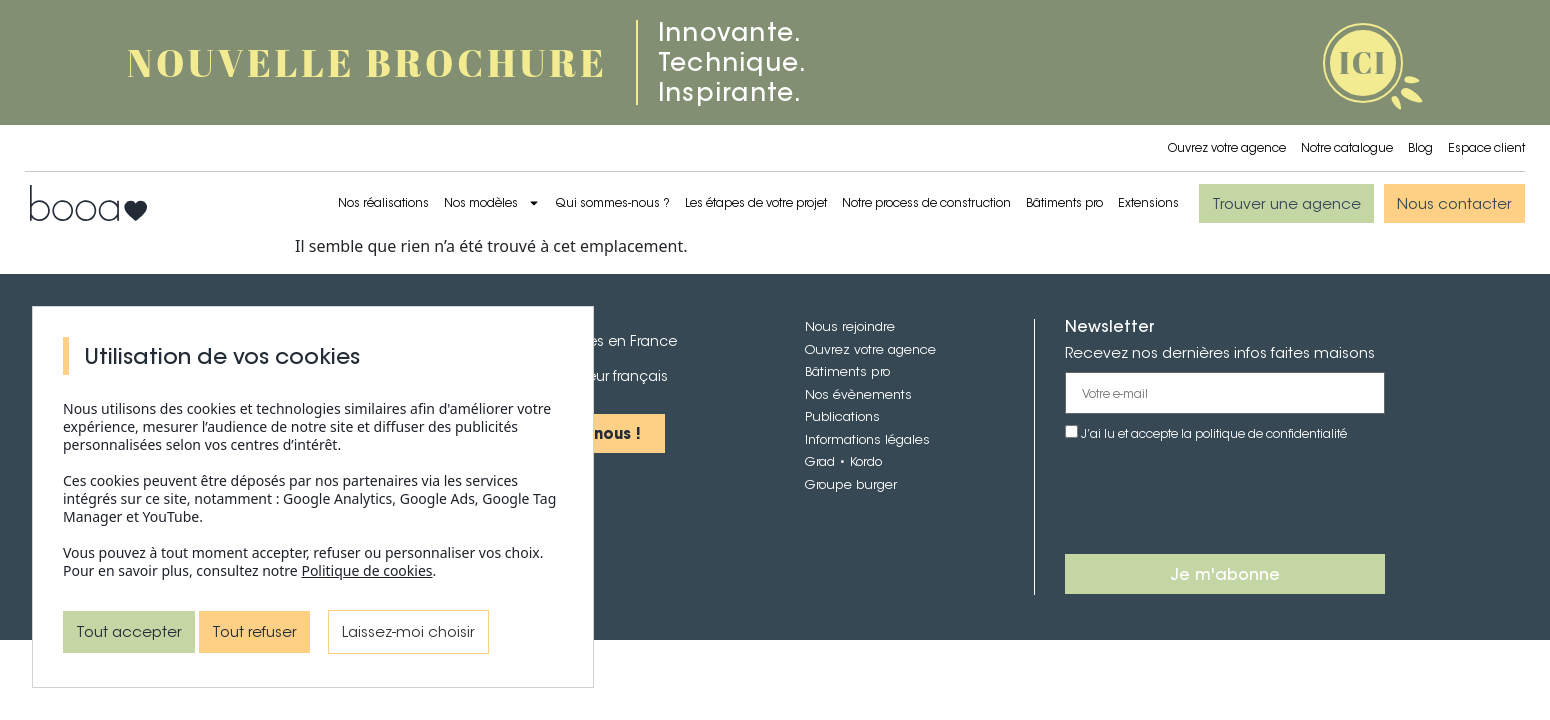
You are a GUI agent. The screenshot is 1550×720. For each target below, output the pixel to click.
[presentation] (1217, 499)
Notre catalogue (1347, 147)
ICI (1363, 62)
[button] (1286, 203)
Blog (1420, 147)
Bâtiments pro (1064, 202)
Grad (820, 461)
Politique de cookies (366, 570)
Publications (842, 416)
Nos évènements (858, 394)
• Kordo (858, 461)
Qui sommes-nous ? (612, 202)
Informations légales (867, 439)
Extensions (1148, 202)
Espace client (1486, 147)
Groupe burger (851, 484)
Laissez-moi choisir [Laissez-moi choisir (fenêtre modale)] (408, 631)
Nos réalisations (383, 202)
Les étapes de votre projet (756, 202)
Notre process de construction (926, 202)
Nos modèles (492, 203)
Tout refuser (254, 631)
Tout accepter (129, 631)
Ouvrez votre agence (1227, 147)
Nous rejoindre (850, 326)
